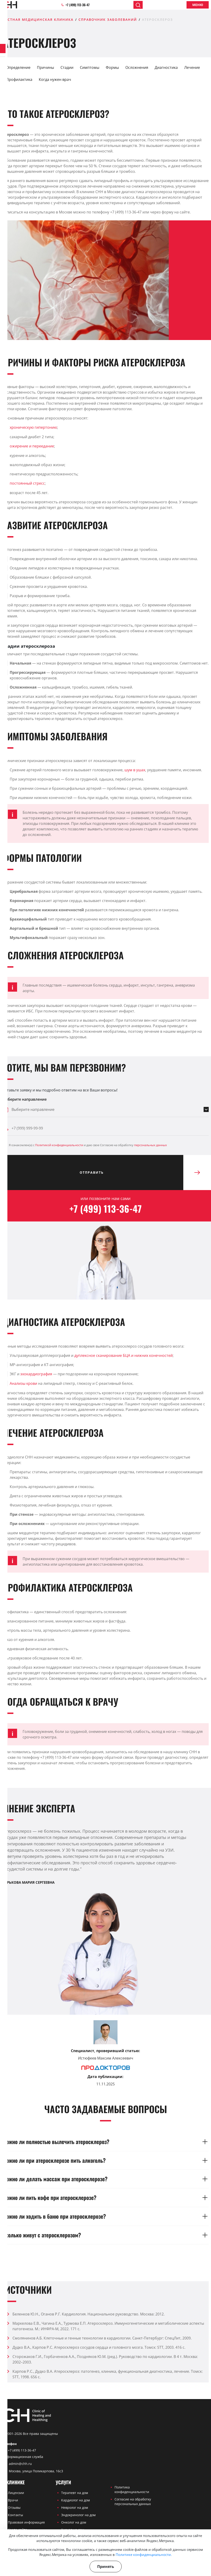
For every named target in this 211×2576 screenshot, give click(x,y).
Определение (18, 67)
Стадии (66, 67)
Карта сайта (17, 2529)
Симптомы (89, 67)
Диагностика (166, 67)
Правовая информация (26, 2521)
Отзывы (14, 2506)
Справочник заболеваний (107, 19)
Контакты (15, 2514)
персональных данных (150, 1144)
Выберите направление (24, 1098)
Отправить (131, 1171)
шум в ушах (134, 769)
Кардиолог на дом (75, 2499)
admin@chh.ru (17, 2463)
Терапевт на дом (74, 2492)
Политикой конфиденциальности (59, 1144)
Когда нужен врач (55, 79)
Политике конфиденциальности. (144, 2554)
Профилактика (19, 79)
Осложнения (136, 67)
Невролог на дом (74, 2506)
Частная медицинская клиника (37, 19)
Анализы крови (23, 1382)
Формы (112, 67)
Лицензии (16, 2492)
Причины (45, 67)
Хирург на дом (72, 2529)
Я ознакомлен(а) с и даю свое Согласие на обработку (84, 1144)
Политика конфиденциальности (132, 2488)
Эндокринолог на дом (78, 2514)
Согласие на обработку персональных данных (133, 2500)
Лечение (192, 67)
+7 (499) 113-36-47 (75, 4)
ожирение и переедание (32, 445)
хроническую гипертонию (33, 427)
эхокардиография (36, 1373)
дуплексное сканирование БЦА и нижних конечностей (123, 1354)
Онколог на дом (73, 2521)
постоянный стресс (27, 482)
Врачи (13, 2499)
